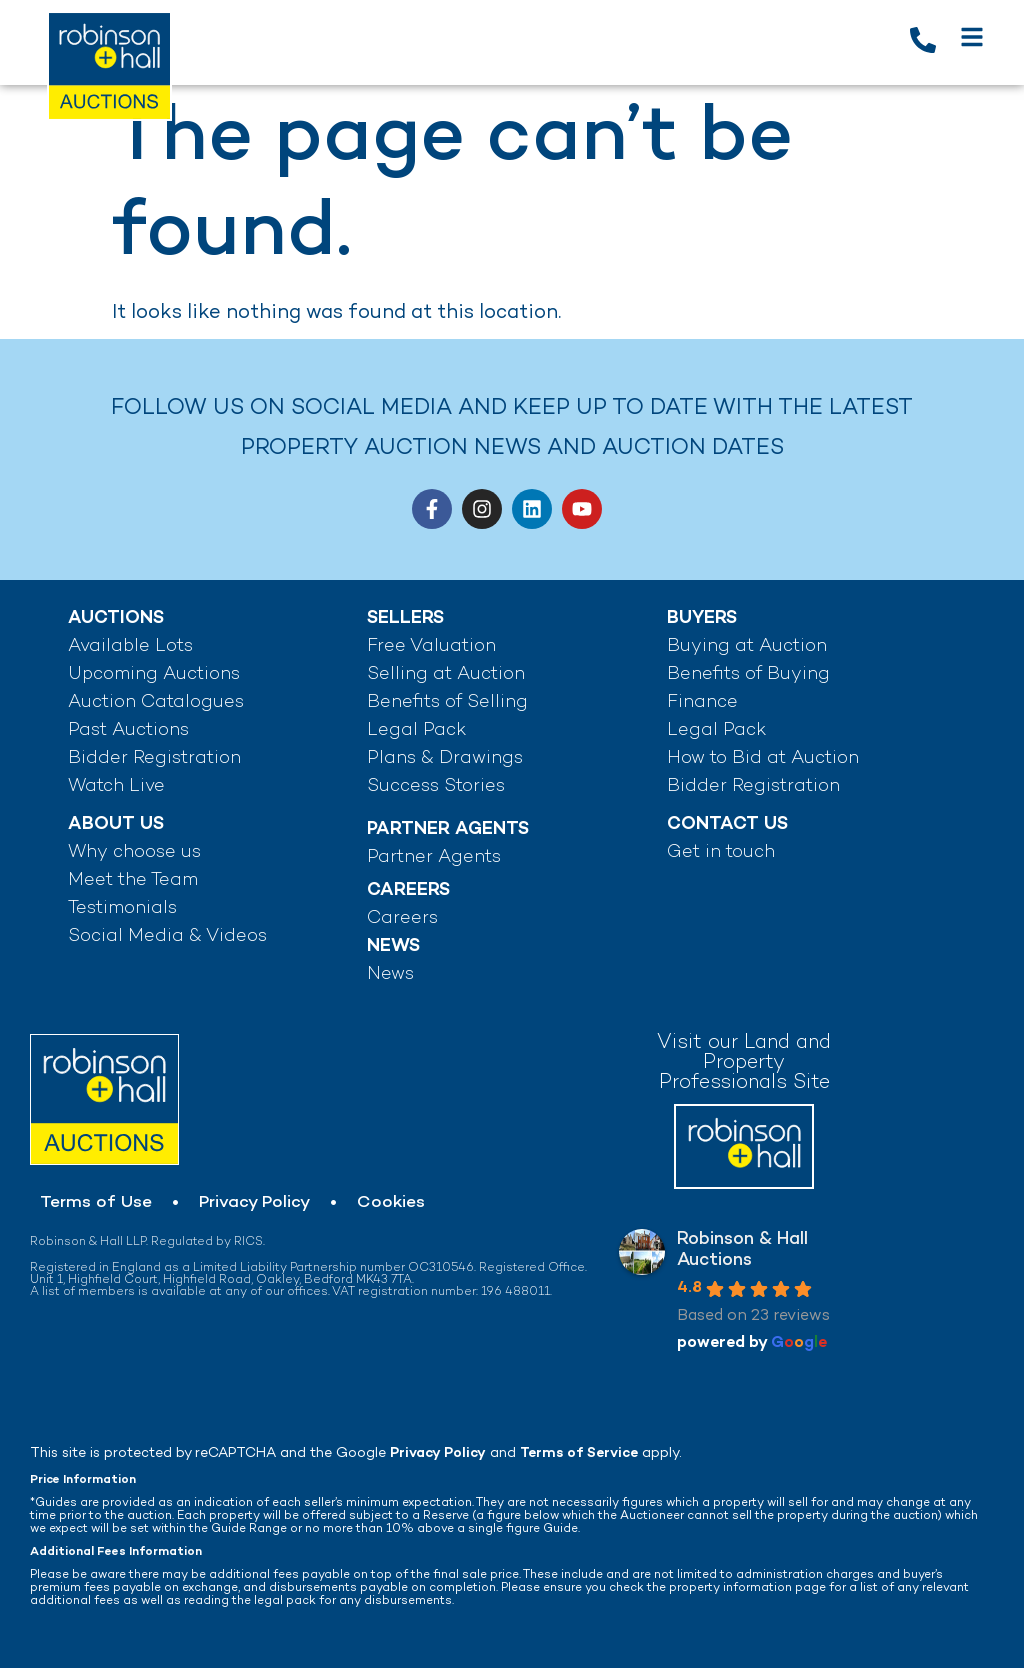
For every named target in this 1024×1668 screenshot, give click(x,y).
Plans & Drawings (445, 758)
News (390, 974)
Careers (402, 918)
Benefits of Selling (447, 702)
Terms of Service (579, 1453)
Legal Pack (416, 730)
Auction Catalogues (156, 702)
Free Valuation (431, 646)
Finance (702, 702)
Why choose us (134, 852)
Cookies (391, 1203)
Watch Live (116, 786)
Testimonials (122, 908)
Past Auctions (128, 730)
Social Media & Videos (167, 936)
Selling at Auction (446, 674)
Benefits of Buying (748, 674)
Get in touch (721, 852)
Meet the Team (133, 880)
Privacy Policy (254, 1203)
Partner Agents (434, 857)
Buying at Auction (747, 646)
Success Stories (436, 786)
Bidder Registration (154, 758)
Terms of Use (96, 1203)
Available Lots (130, 646)
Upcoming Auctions (154, 674)
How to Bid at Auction (763, 758)
